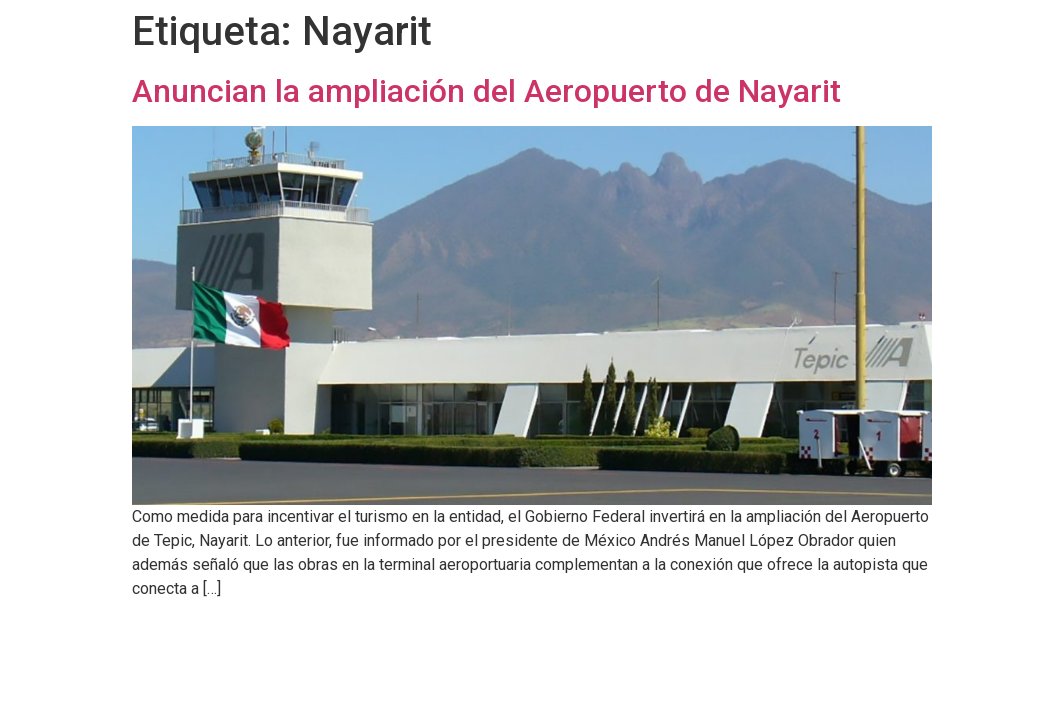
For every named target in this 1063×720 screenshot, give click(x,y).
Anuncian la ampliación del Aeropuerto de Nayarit (486, 91)
